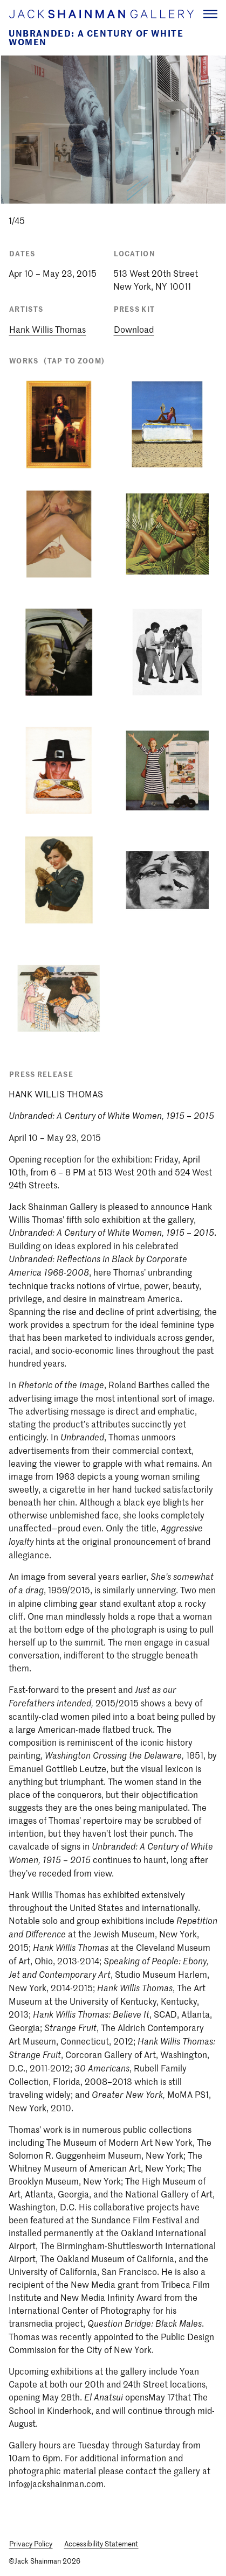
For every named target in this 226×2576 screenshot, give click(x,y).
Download (134, 329)
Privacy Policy (30, 2543)
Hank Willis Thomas (47, 329)
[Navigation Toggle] (210, 14)
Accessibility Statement (101, 2543)
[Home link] (101, 14)
